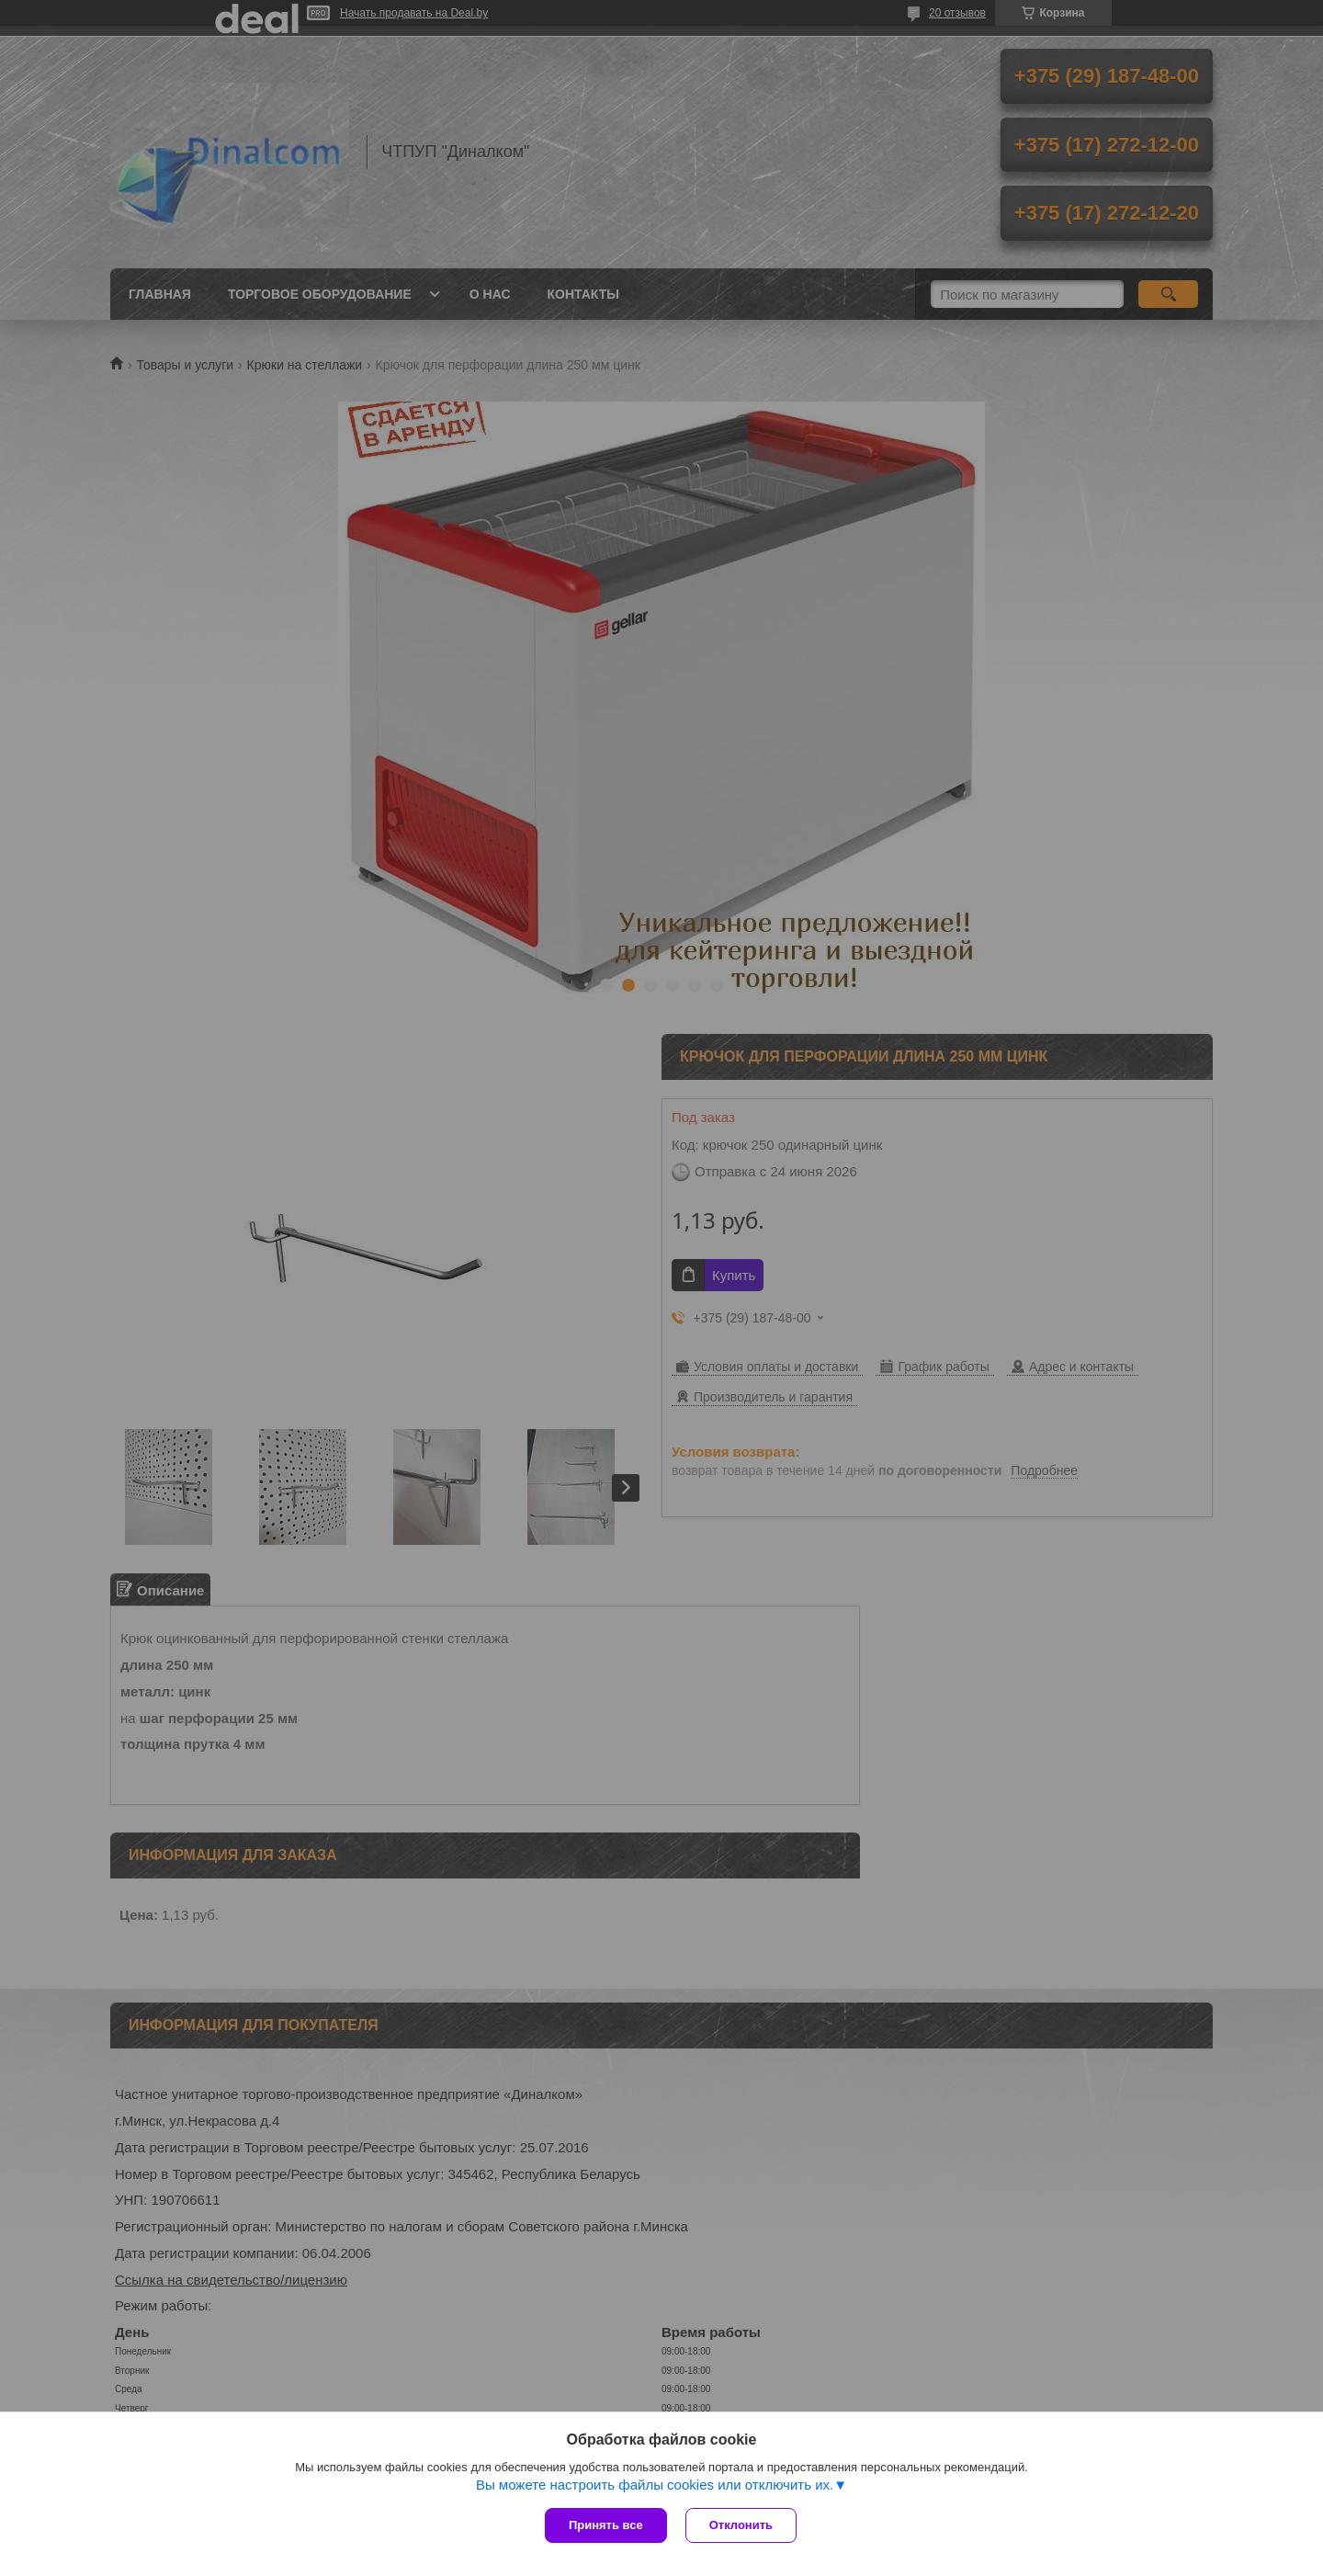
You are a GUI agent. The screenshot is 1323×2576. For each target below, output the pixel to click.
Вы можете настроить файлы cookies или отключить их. (654, 2484)
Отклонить (741, 2525)
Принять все (606, 2525)
